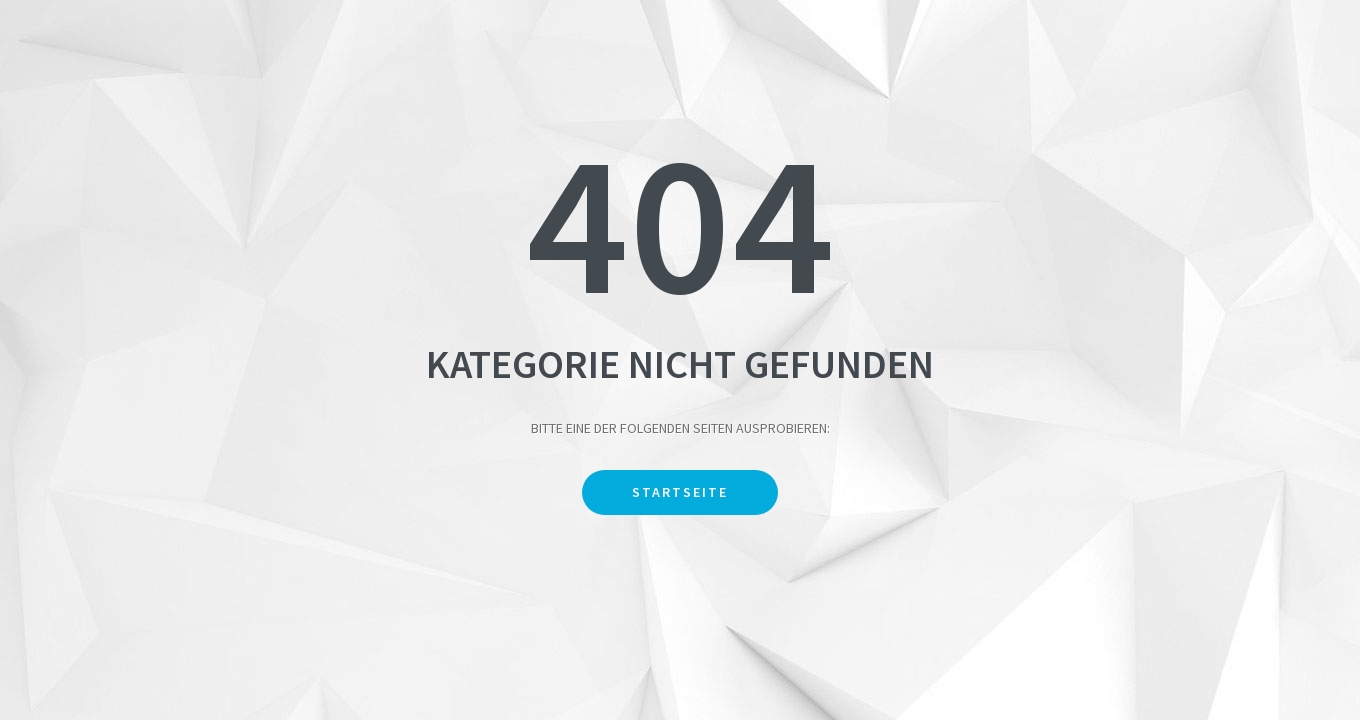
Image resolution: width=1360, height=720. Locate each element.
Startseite (680, 492)
